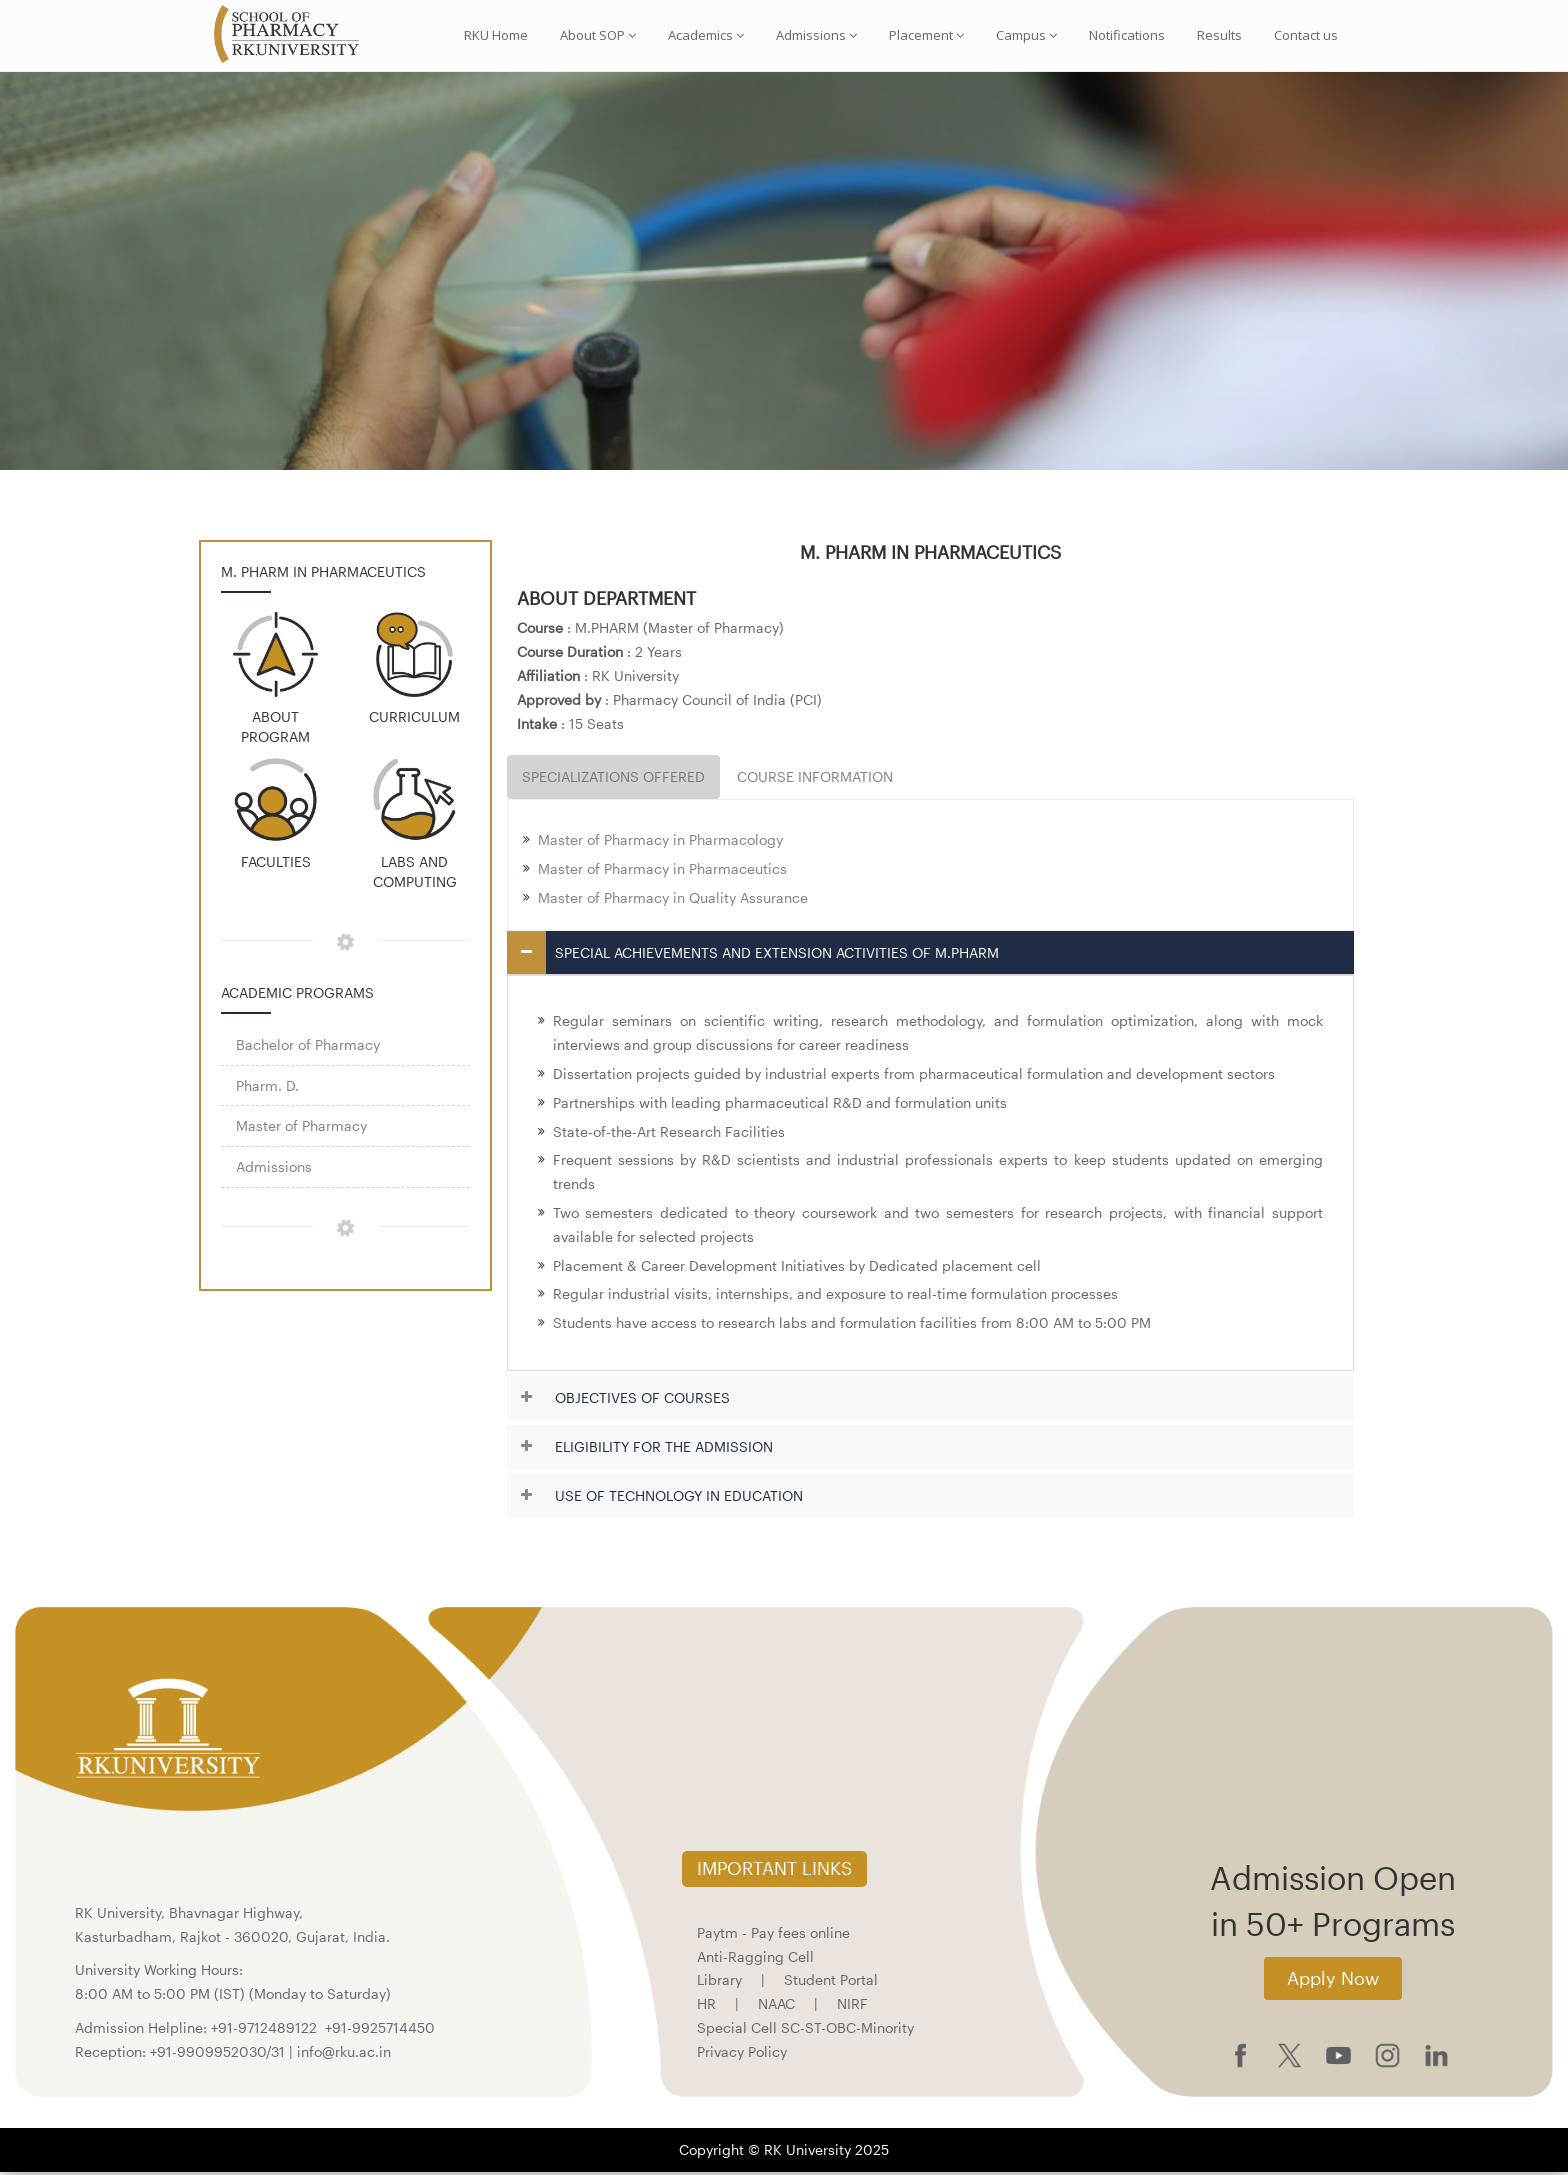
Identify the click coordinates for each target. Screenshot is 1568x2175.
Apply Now (1333, 1980)
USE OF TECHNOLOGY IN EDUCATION (679, 1497)
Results (1219, 35)
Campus (1026, 35)
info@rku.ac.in (344, 2053)
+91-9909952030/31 (219, 2053)
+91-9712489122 (264, 2029)
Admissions (816, 35)
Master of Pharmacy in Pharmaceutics (662, 871)
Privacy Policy (742, 2053)
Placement (926, 35)
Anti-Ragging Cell (755, 1958)
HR (706, 2006)
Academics (706, 35)
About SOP (598, 35)
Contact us (1306, 35)
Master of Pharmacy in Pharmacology (660, 842)
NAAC (776, 2006)
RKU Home (496, 35)
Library (719, 1982)
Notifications (1127, 35)
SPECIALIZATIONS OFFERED (613, 779)
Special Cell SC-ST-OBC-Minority (805, 2029)
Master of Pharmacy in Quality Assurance (673, 899)
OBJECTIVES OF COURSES (642, 1400)
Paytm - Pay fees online (773, 1934)
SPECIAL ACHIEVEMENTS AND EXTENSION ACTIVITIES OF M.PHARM (777, 954)
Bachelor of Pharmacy (308, 1046)
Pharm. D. (267, 1087)
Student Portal (831, 1982)
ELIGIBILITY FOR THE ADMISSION (664, 1448)
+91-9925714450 (380, 2029)
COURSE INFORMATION (815, 779)
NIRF (852, 2006)
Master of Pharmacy (301, 1128)
